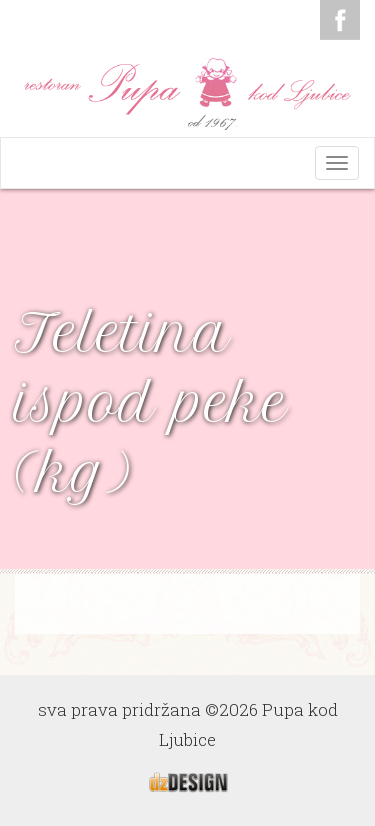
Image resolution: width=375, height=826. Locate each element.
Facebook (340, 20)
